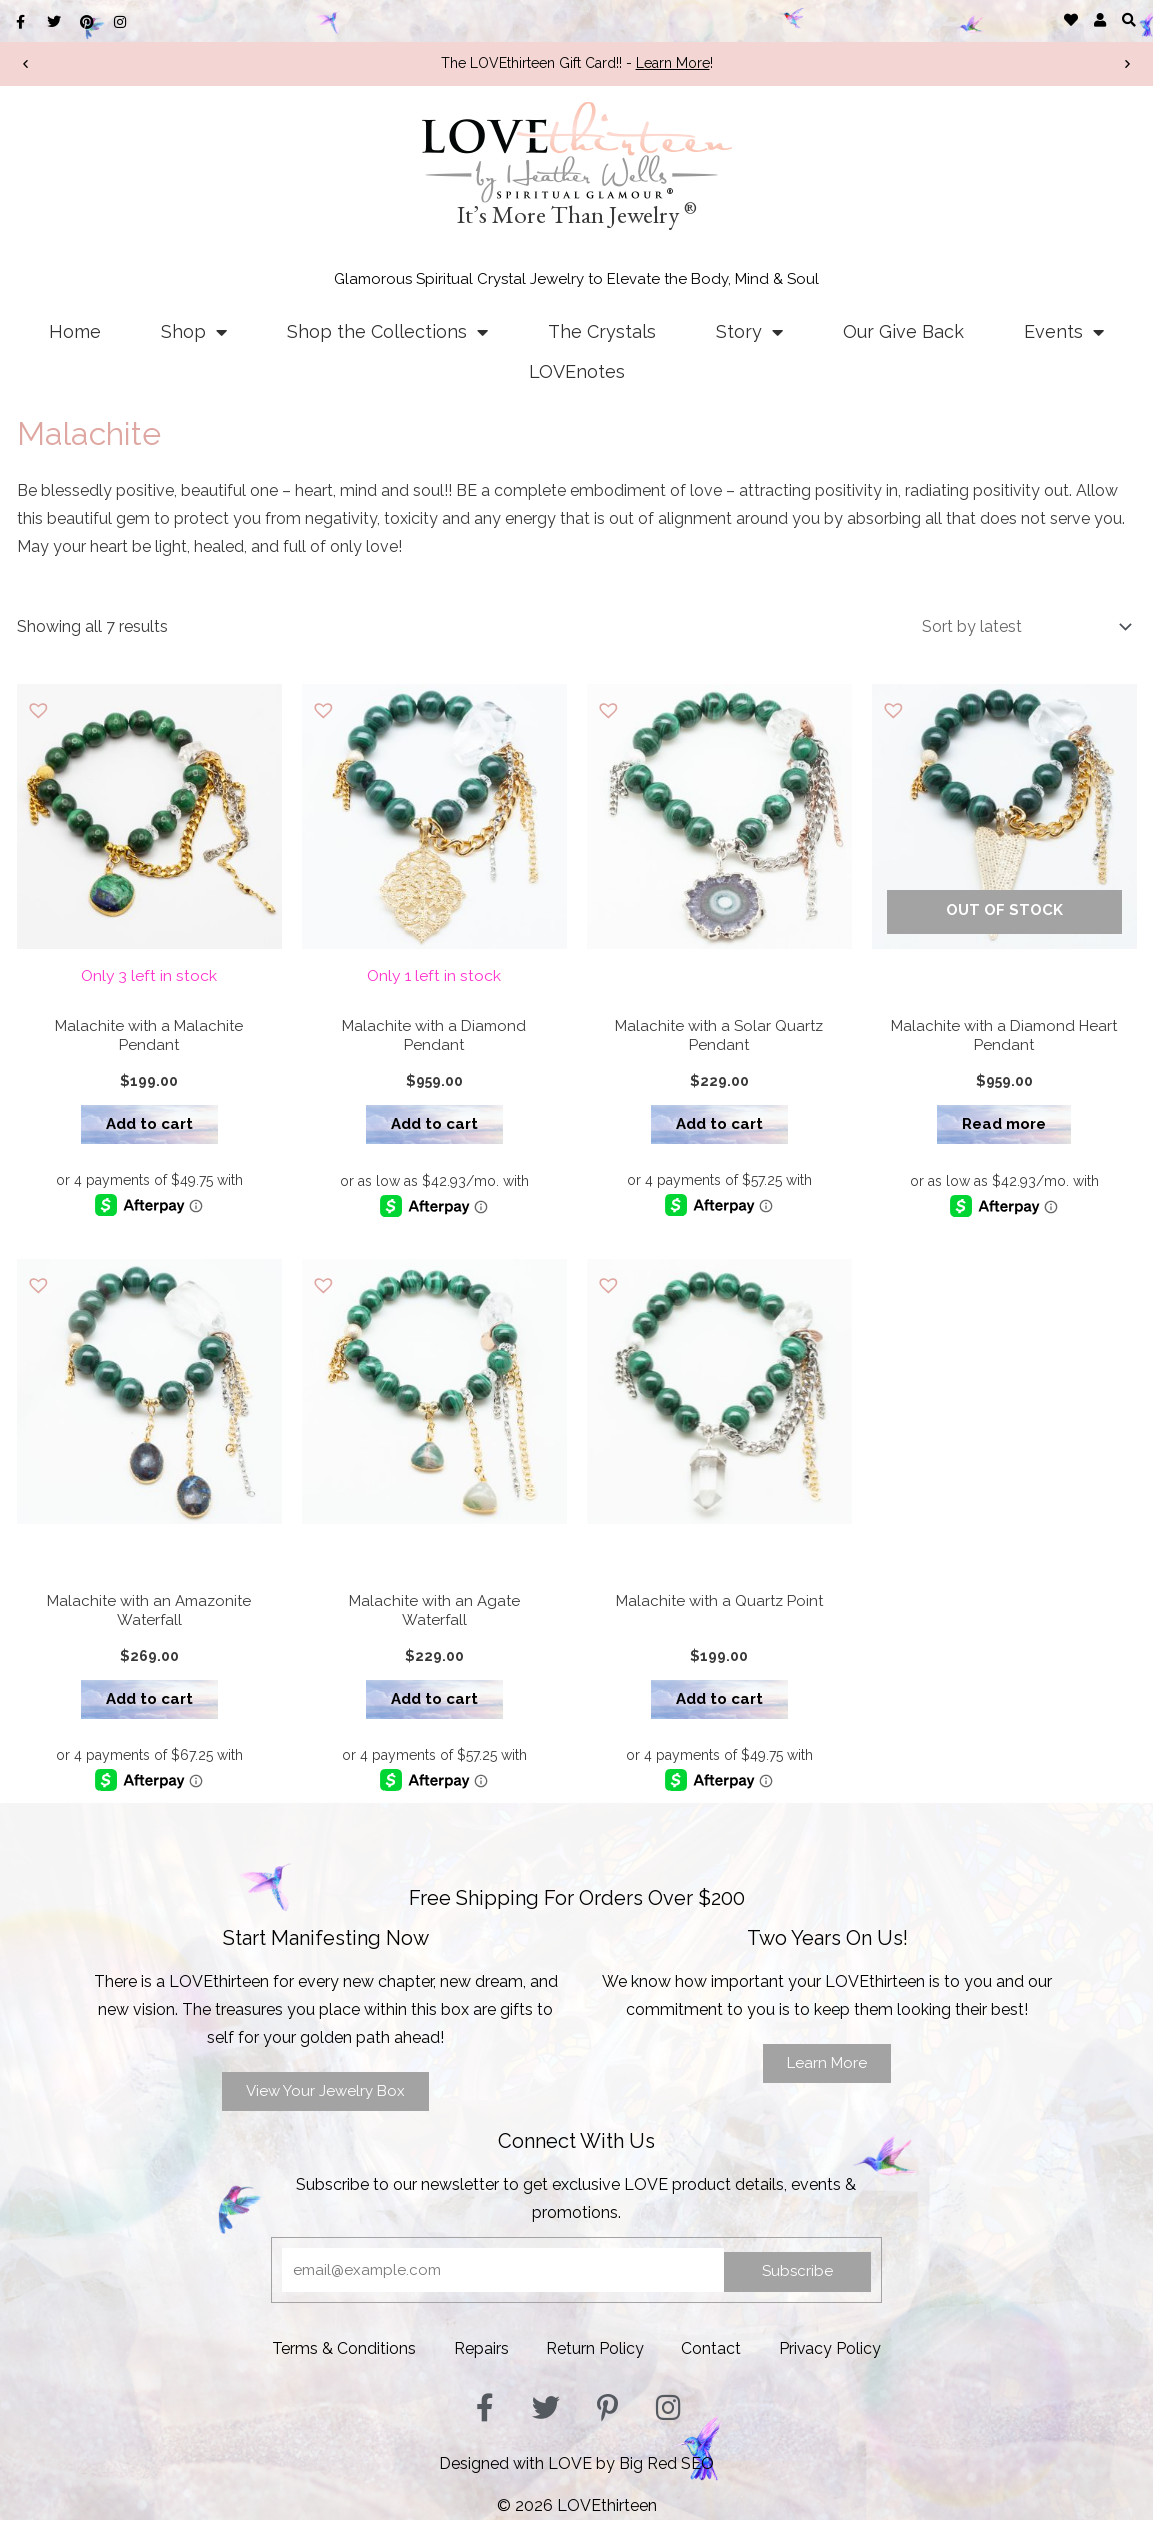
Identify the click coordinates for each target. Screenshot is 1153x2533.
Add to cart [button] (149, 1129)
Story (749, 332)
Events (1064, 332)
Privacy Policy (835, 2362)
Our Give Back (903, 331)
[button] (1129, 19)
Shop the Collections (387, 332)
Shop (194, 332)
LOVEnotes (577, 371)
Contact (714, 2362)
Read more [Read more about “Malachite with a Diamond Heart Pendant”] (1004, 1129)
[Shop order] (1023, 626)
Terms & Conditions (339, 2362)
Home (75, 331)
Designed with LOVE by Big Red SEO (576, 2476)
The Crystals (602, 331)
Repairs (478, 2362)
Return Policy (595, 2362)
